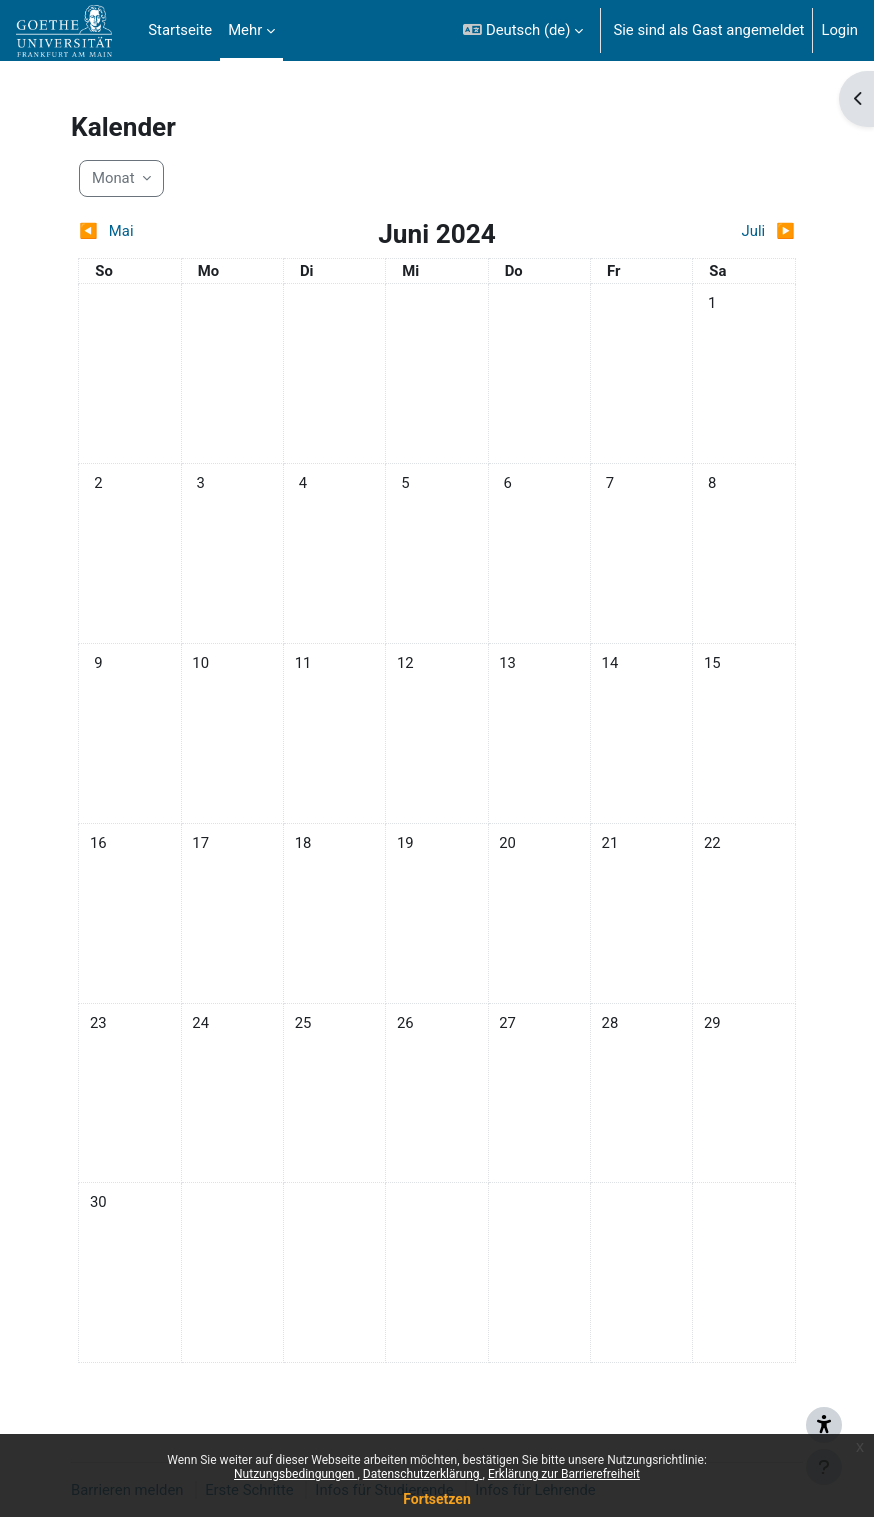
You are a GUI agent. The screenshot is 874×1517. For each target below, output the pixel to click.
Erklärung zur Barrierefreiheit (564, 1474)
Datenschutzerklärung (423, 1474)
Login (839, 30)
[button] (523, 30)
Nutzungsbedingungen (295, 1474)
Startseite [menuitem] (180, 30)
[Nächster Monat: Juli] (705, 231)
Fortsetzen (437, 1499)
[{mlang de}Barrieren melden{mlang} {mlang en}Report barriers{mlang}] (824, 1419)
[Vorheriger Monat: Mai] (167, 231)
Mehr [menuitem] (245, 30)
